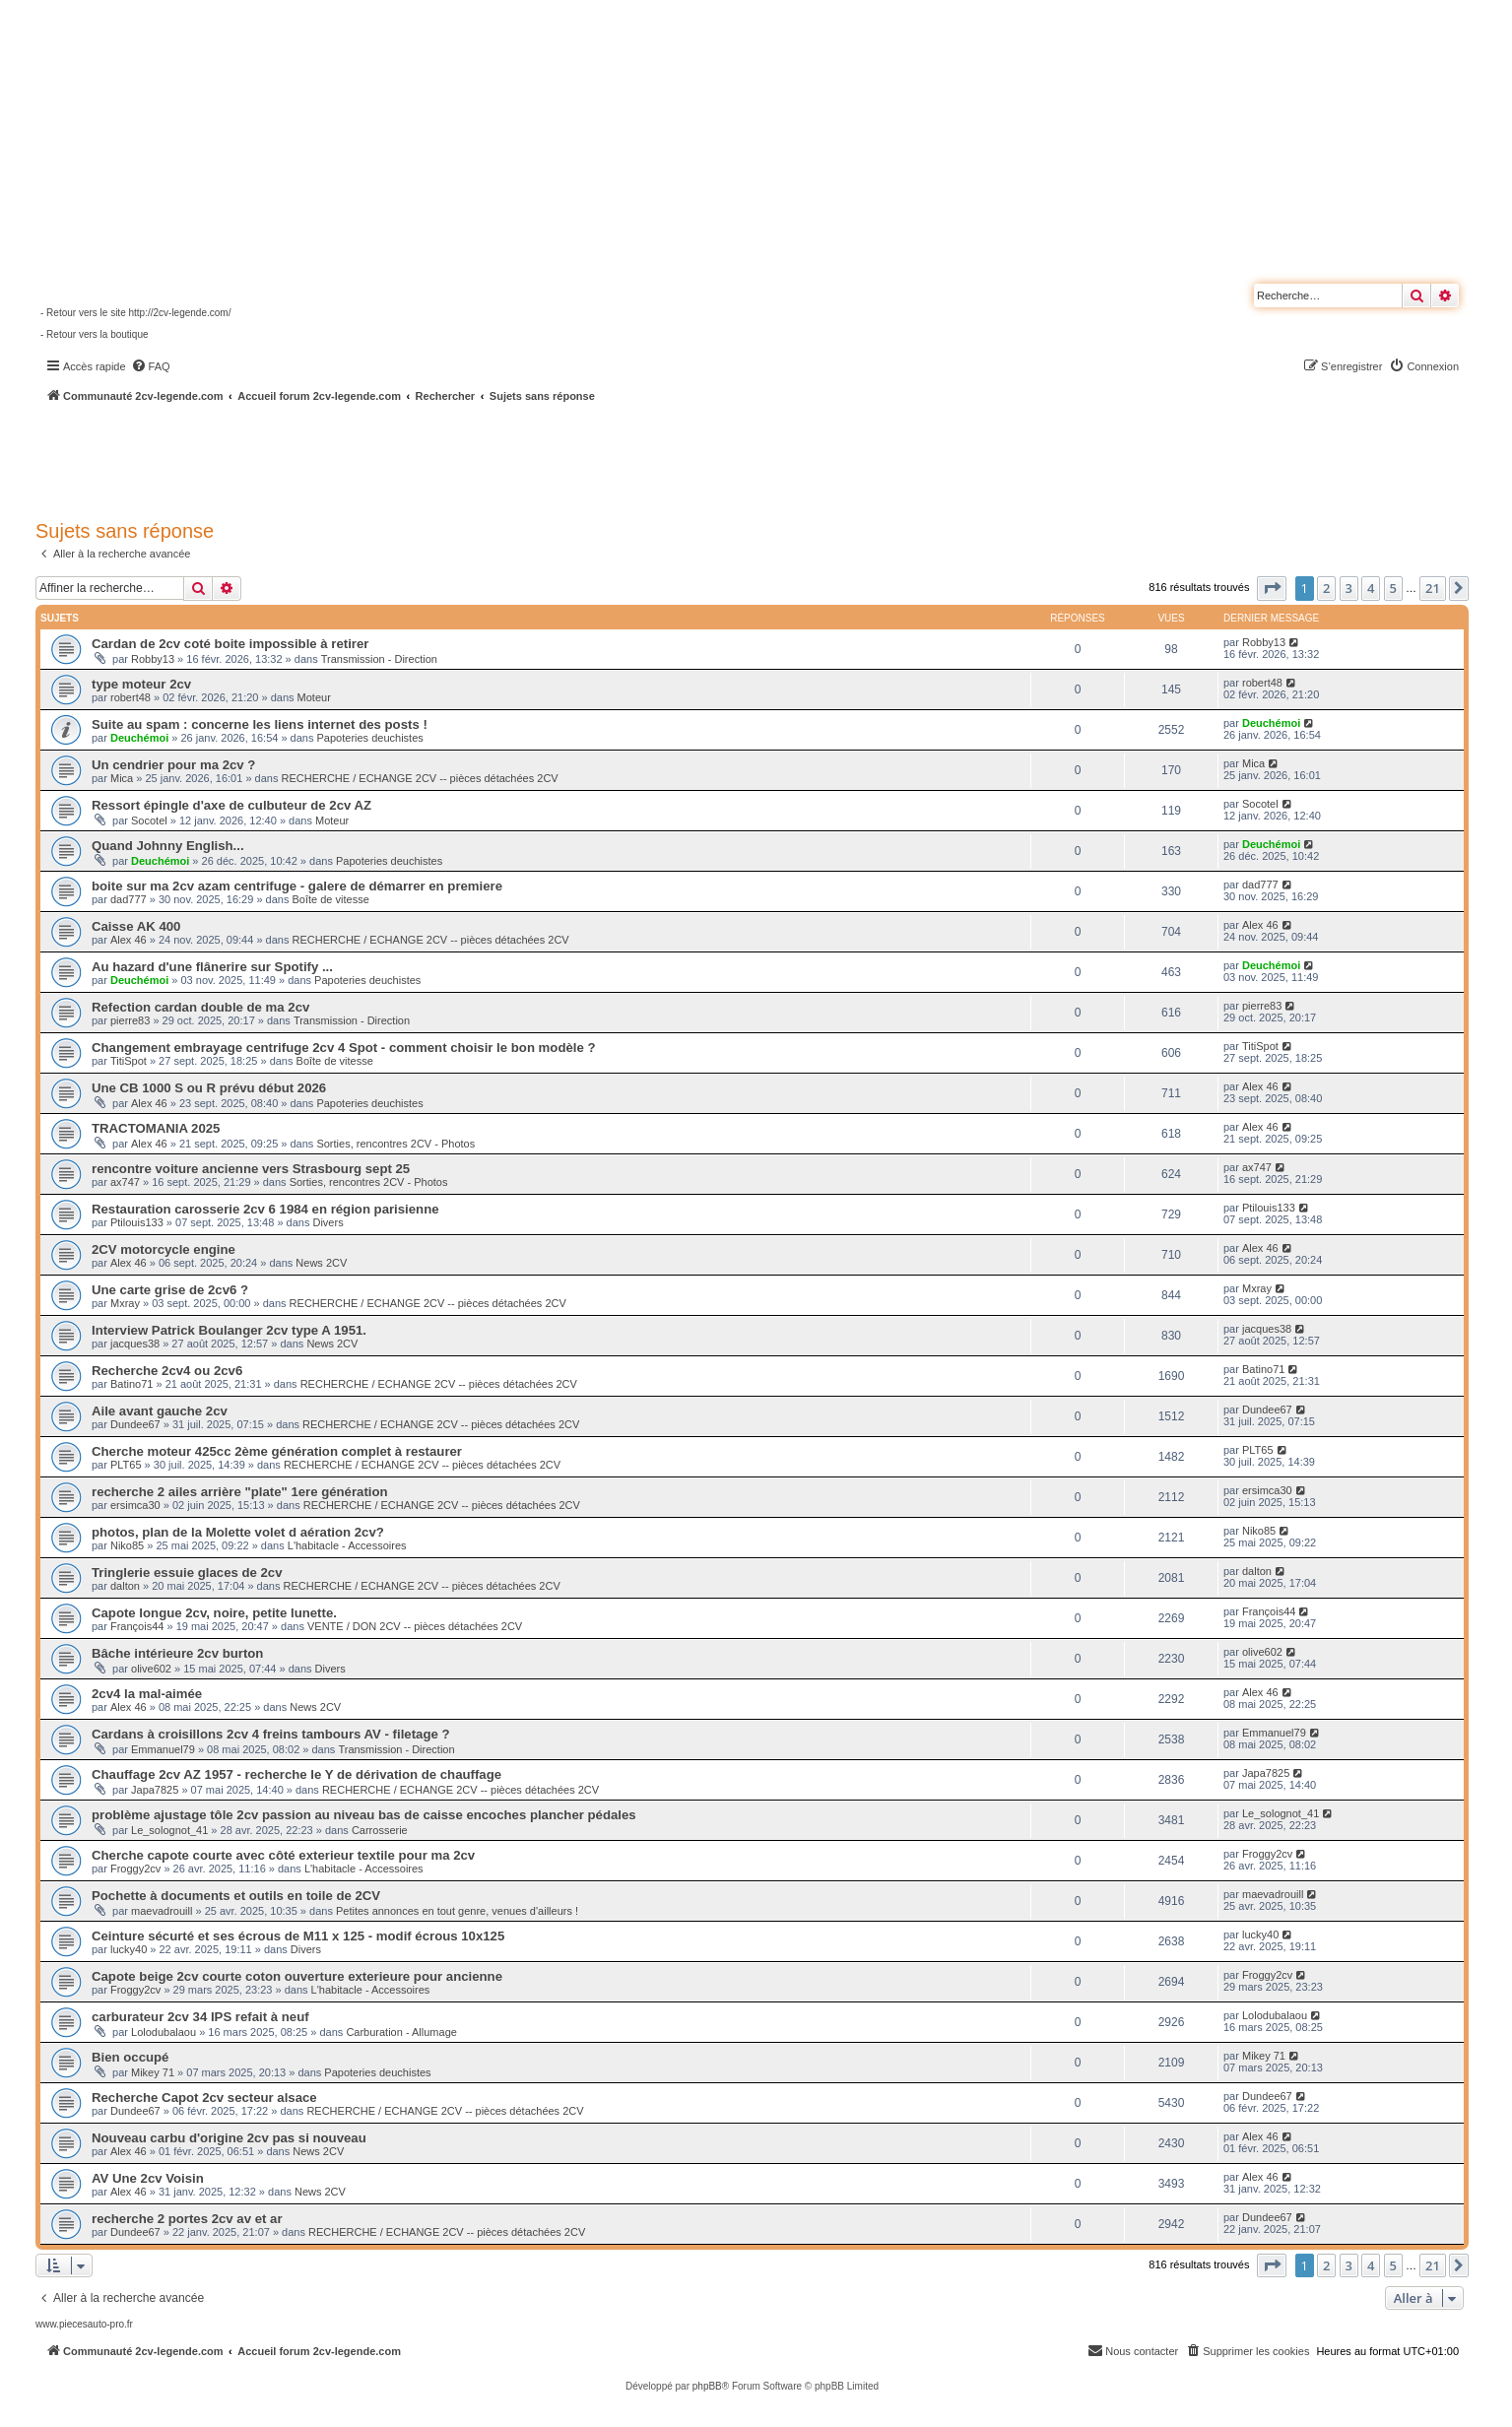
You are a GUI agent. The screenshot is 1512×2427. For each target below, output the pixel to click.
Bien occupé (130, 2057)
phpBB (707, 2386)
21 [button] (1432, 588)
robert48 (130, 697)
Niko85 (127, 1545)
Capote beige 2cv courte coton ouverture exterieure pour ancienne (297, 1976)
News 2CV (321, 1263)
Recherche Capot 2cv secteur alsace (204, 2097)
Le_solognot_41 (169, 1830)
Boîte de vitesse (331, 899)
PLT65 (126, 1465)
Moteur (314, 697)
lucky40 (128, 1949)
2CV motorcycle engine (163, 1249)
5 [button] (1393, 588)
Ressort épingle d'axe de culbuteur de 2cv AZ (231, 805)
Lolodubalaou (163, 2032)
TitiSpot (128, 1061)
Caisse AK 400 (136, 926)
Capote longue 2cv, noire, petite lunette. (214, 1613)
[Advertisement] (527, 458)
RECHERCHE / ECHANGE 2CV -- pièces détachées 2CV (419, 778)
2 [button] (1326, 588)
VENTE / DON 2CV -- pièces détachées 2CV (414, 1626)
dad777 (128, 899)
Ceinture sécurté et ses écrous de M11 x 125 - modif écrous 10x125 (298, 1936)
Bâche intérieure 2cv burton (177, 1653)
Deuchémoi (139, 738)
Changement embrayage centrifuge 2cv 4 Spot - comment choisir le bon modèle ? (344, 1047)
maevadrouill (161, 1911)
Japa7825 (154, 1790)
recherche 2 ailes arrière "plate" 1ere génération (240, 1491)
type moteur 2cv (141, 684)
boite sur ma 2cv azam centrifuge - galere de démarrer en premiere (297, 886)
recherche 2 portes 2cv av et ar (187, 2218)
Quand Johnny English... (168, 845)
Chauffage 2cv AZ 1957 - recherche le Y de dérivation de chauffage (296, 1774)
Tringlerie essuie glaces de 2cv (187, 1572)
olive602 (151, 1668)
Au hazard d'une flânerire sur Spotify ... (212, 966)
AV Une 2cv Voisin (148, 2178)
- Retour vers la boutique (94, 334)
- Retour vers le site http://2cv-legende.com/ (135, 312)
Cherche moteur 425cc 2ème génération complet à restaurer (277, 1451)
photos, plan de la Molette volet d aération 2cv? (238, 1532)
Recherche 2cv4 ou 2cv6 (167, 1370)
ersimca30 (135, 1505)
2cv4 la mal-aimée (147, 1693)
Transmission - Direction (379, 659)
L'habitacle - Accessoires (347, 1545)
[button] (1271, 588)
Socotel (149, 820)
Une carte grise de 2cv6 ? (170, 1289)
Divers (327, 1222)
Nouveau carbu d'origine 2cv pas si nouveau (229, 2138)
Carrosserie (380, 1830)
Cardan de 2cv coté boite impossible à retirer (230, 643)
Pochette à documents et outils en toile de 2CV (236, 1895)
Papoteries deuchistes (370, 738)
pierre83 (130, 1020)
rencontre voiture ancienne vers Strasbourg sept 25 (251, 1168)
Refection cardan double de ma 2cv (200, 1007)
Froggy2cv (135, 1868)
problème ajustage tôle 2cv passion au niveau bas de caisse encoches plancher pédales (364, 1814)
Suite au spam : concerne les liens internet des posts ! (259, 724)
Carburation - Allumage (401, 2032)
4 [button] (1370, 588)
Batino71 (131, 1384)
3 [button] (1349, 588)
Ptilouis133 (137, 1222)
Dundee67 (135, 1424)
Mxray (125, 1303)
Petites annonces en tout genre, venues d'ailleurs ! (457, 1911)
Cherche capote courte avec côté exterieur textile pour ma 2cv (283, 1855)
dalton (125, 1586)
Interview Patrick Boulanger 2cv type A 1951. (229, 1330)
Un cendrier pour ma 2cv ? (173, 764)
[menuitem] (150, 366)
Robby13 (152, 659)
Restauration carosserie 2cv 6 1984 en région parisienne (265, 1209)
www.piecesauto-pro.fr (84, 2324)
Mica (121, 778)
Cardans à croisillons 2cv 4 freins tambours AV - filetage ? (271, 1734)
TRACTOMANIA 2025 (156, 1128)
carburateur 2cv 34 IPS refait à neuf (200, 2016)
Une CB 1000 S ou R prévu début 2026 (209, 1088)
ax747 (125, 1182)
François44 (137, 1626)
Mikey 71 (152, 2072)
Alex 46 (128, 940)
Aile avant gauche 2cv (160, 1411)
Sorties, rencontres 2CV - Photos (395, 1143)
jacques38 (135, 1343)
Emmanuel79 (163, 1749)
